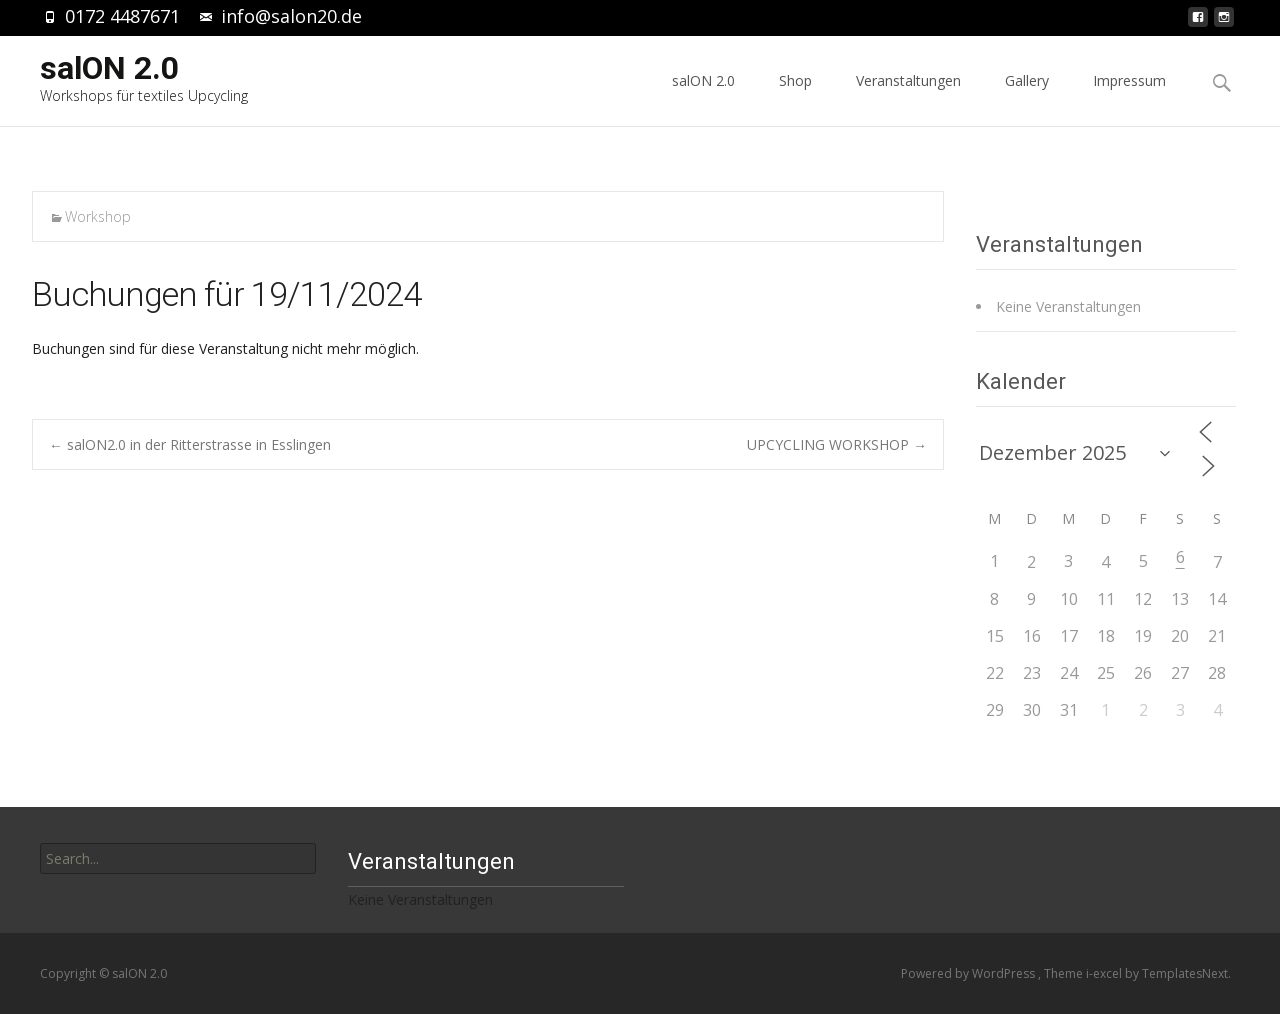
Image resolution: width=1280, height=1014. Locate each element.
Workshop (98, 216)
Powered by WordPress (969, 973)
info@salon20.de (291, 16)
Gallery (1027, 98)
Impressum (1129, 98)
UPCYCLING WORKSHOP (837, 444)
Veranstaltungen (908, 98)
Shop (795, 98)
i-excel (1105, 973)
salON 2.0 (703, 98)
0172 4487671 (122, 16)
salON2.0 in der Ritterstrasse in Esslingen (190, 444)
